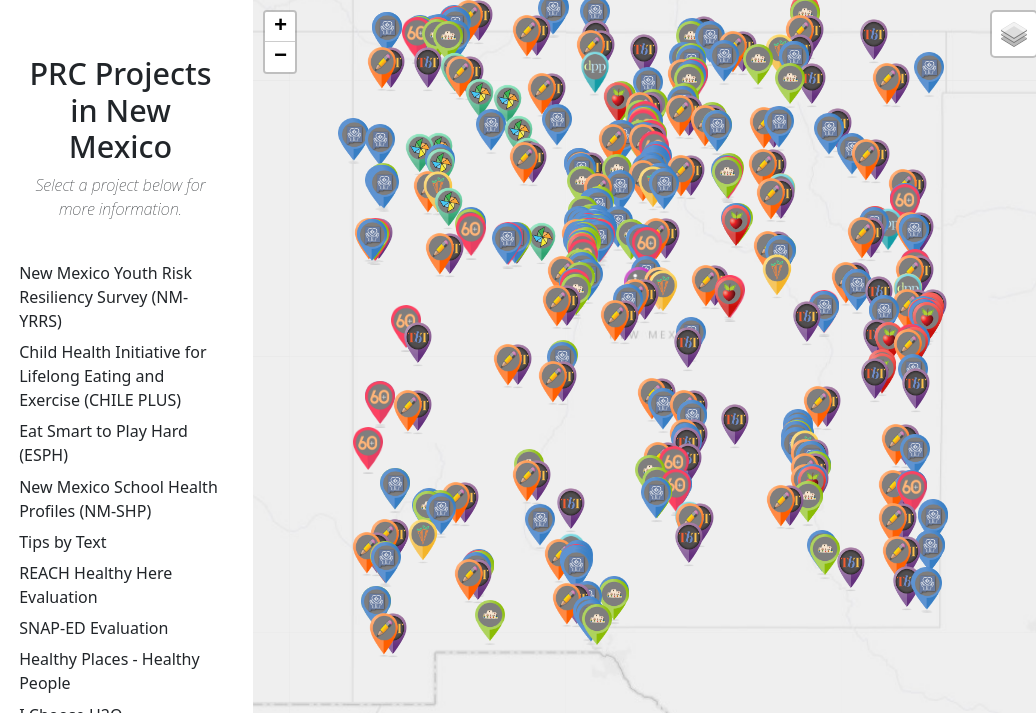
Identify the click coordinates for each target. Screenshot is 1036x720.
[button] (688, 349)
